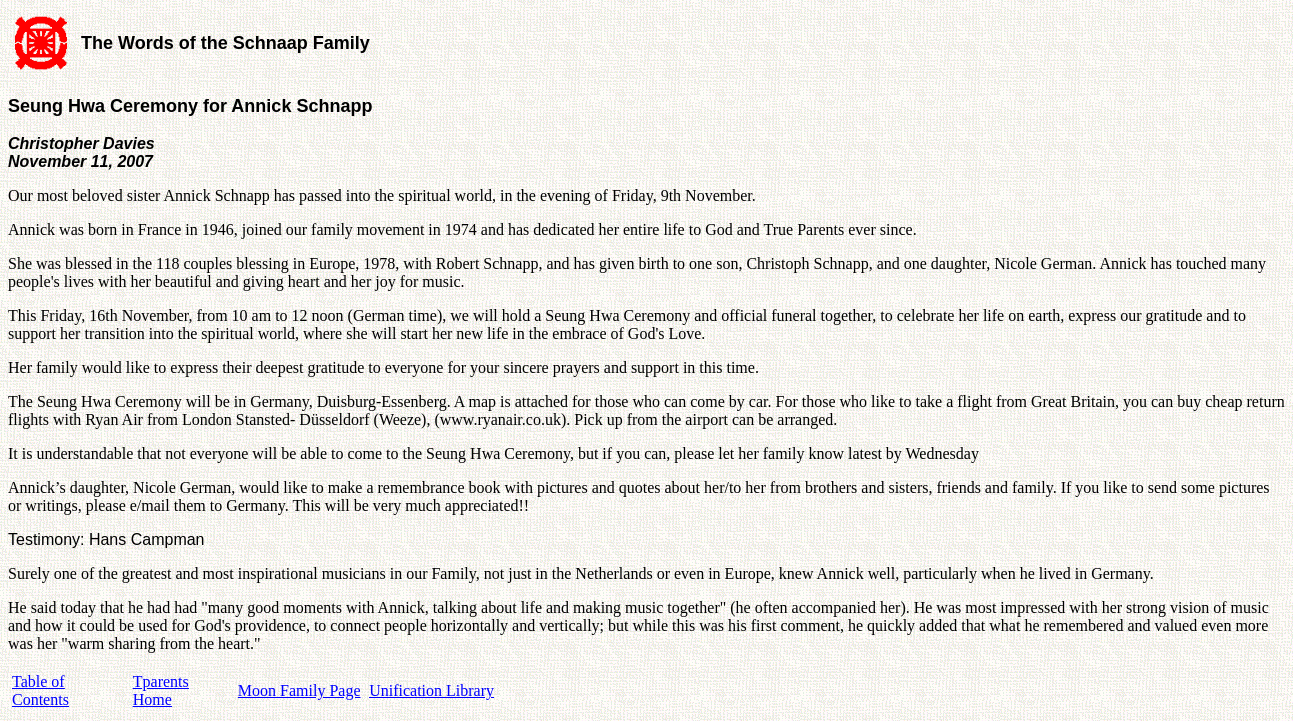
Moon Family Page (299, 690)
